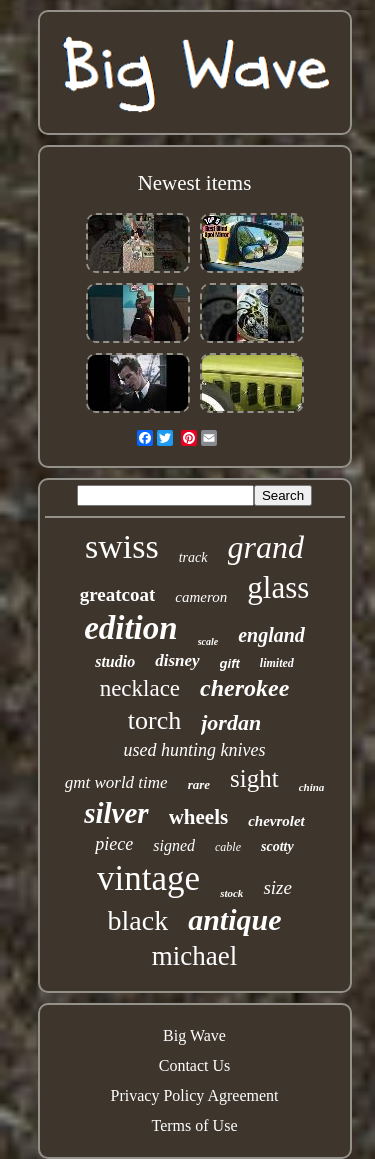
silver (116, 813)
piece (114, 844)
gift (230, 663)
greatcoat (118, 594)
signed (174, 845)
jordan (231, 722)
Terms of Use (195, 1125)
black (138, 920)
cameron (201, 597)
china (312, 787)
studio (115, 661)
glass (278, 587)
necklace (140, 688)
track (193, 557)
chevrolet (276, 821)
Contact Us (195, 1065)
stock (231, 893)
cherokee (244, 688)
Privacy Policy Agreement (195, 1095)
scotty (277, 846)
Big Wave (194, 1035)
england (271, 635)
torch (154, 720)
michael (194, 956)
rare (199, 784)
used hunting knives (195, 750)
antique (234, 919)
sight (254, 778)
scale (208, 641)
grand (266, 547)
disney (177, 660)
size (277, 887)
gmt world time (116, 782)
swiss (122, 546)
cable (228, 847)
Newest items (195, 183)
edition (131, 628)
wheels (199, 817)
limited (277, 663)
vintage (148, 878)
